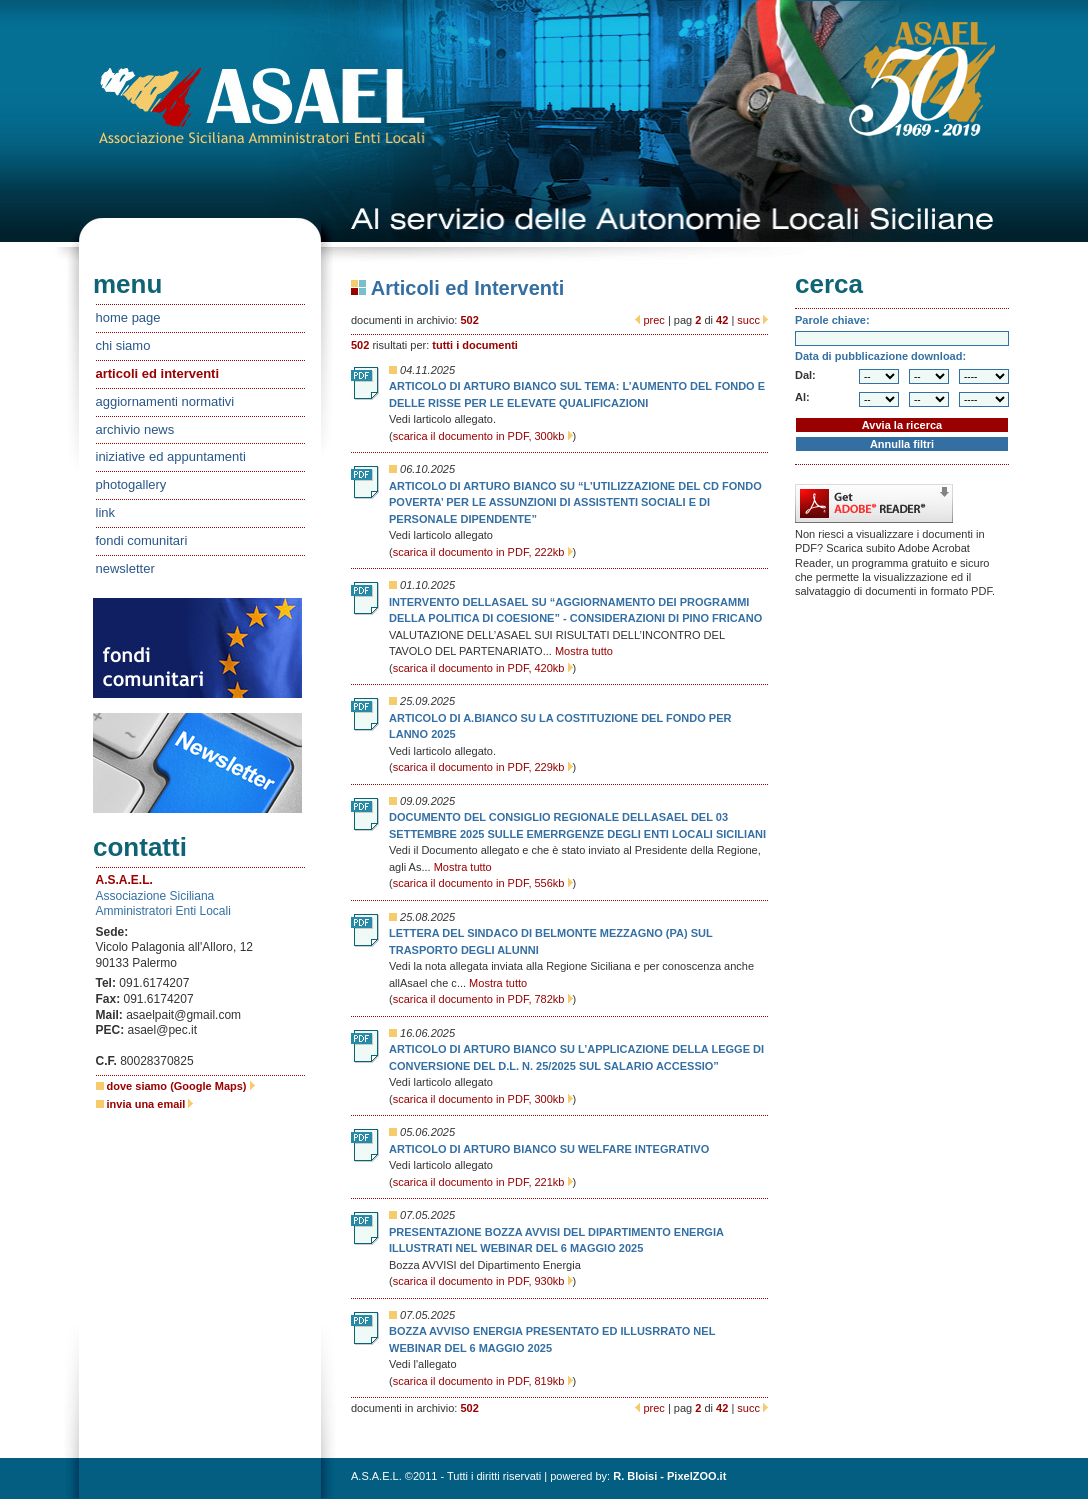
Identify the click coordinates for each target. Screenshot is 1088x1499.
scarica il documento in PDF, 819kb (483, 1381)
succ (748, 320)
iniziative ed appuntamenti (171, 456)
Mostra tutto (584, 651)
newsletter (125, 568)
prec (653, 320)
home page (128, 317)
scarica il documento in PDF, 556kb (483, 883)
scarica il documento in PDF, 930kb (483, 1281)
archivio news (135, 429)
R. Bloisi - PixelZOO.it (669, 1476)
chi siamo (123, 345)
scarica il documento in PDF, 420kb (483, 668)
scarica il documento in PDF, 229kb (483, 767)
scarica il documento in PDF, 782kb (483, 999)
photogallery (131, 484)
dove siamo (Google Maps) (181, 1086)
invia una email (150, 1104)
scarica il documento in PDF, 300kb (483, 436)
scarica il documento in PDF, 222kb (483, 552)
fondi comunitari (142, 540)
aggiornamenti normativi (165, 401)
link (106, 512)
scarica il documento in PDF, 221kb (483, 1182)
